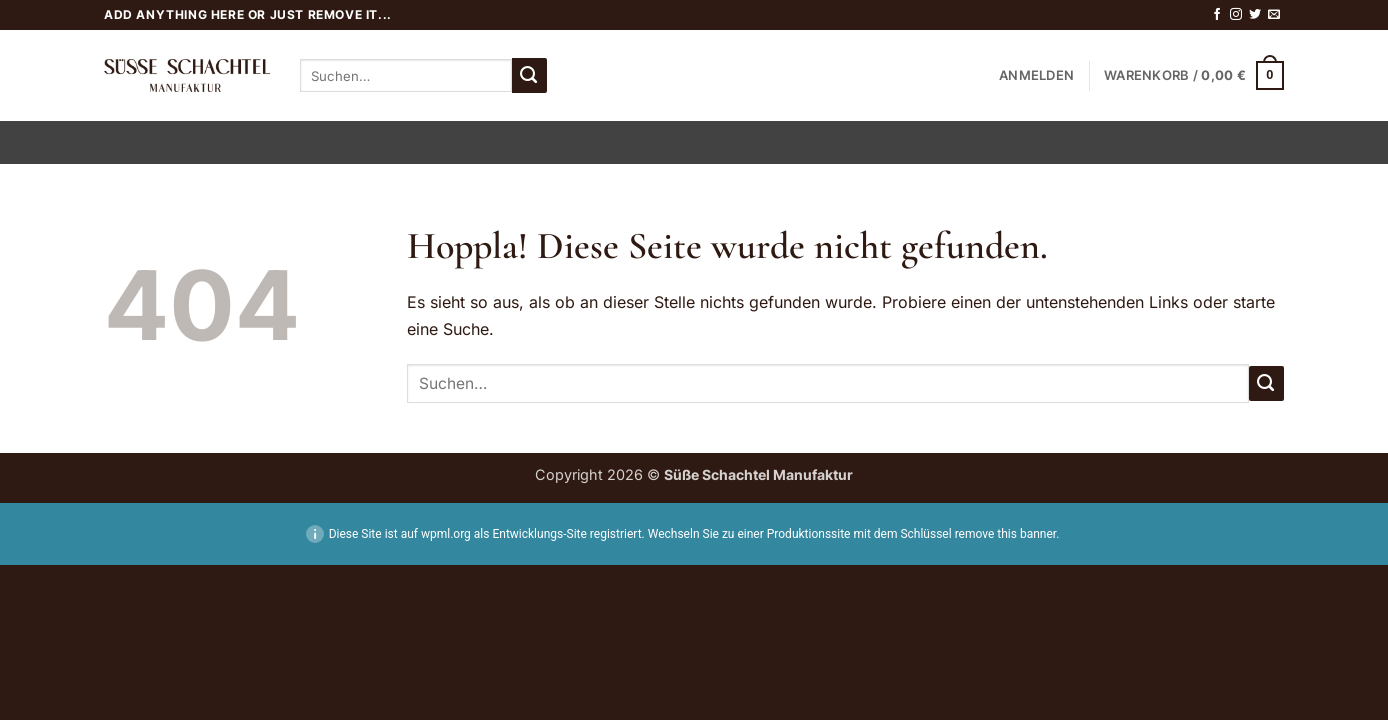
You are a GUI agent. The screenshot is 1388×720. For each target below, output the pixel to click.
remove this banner (1006, 534)
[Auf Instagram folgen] (1236, 15)
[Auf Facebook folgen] (1217, 15)
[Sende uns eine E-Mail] (1274, 15)
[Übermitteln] (529, 75)
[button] (1036, 76)
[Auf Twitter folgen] (1255, 15)
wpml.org (446, 534)
